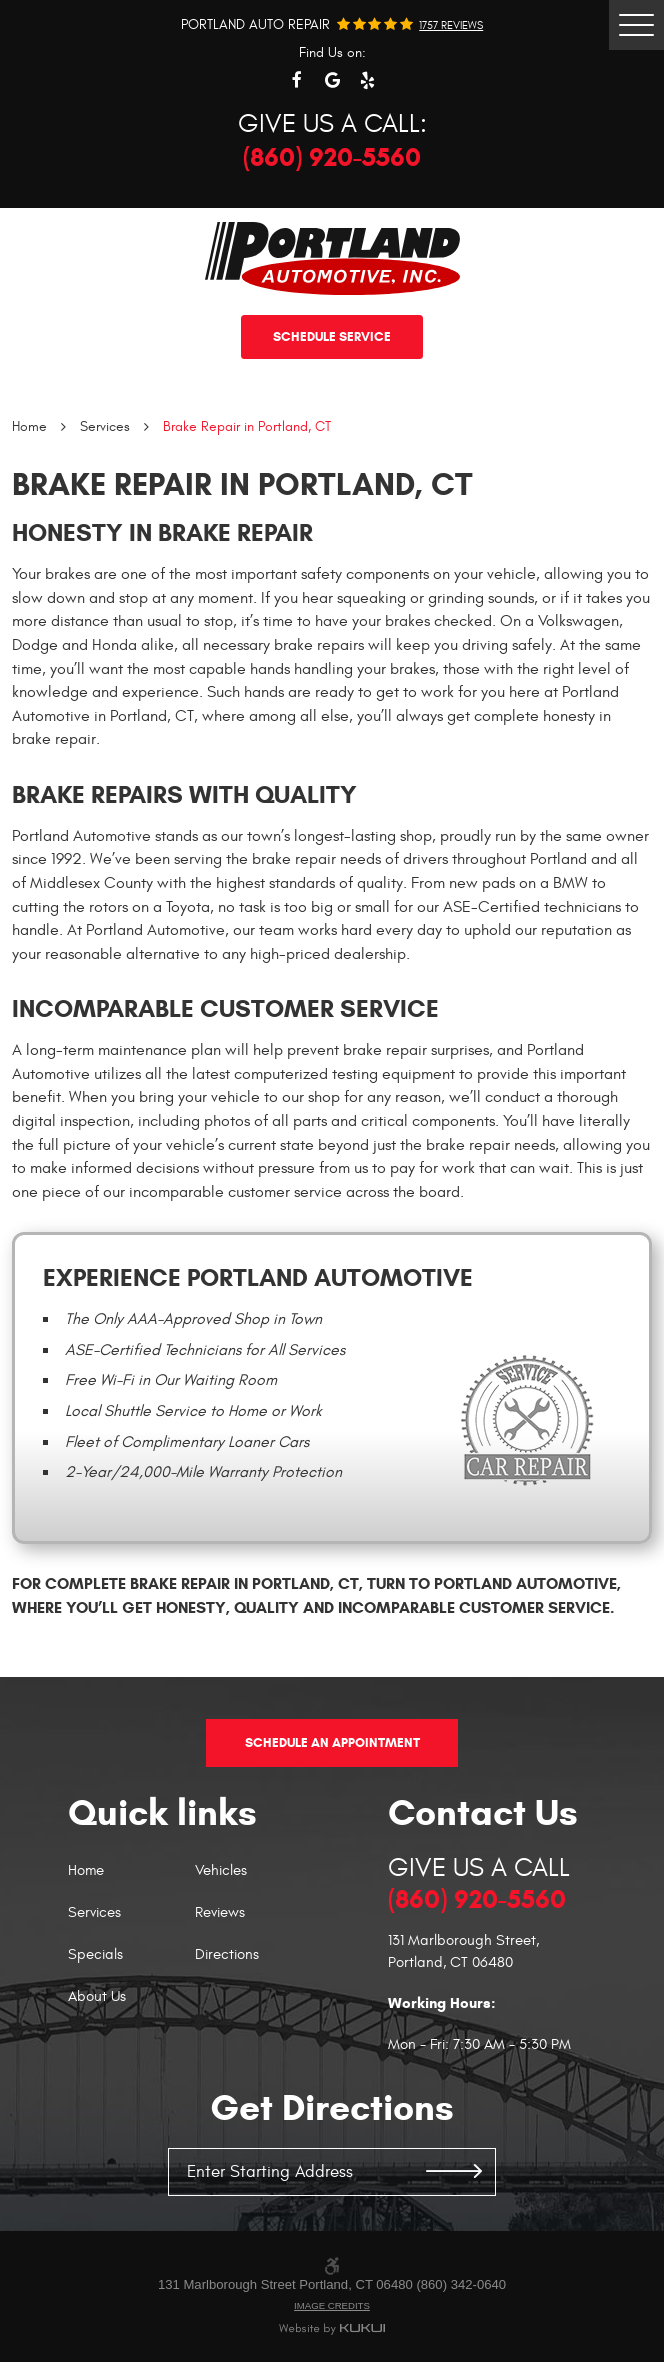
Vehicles (221, 1871)
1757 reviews (451, 25)
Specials (95, 1955)
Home (29, 426)
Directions (227, 1955)
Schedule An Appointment (332, 1742)
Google (332, 80)
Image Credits (332, 2305)
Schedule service (332, 336)
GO (454, 2172)
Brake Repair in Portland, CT (247, 426)
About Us (97, 1997)
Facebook (297, 80)
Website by (332, 2329)
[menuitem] (131, 1881)
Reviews (220, 1913)
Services (105, 426)
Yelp (367, 80)
